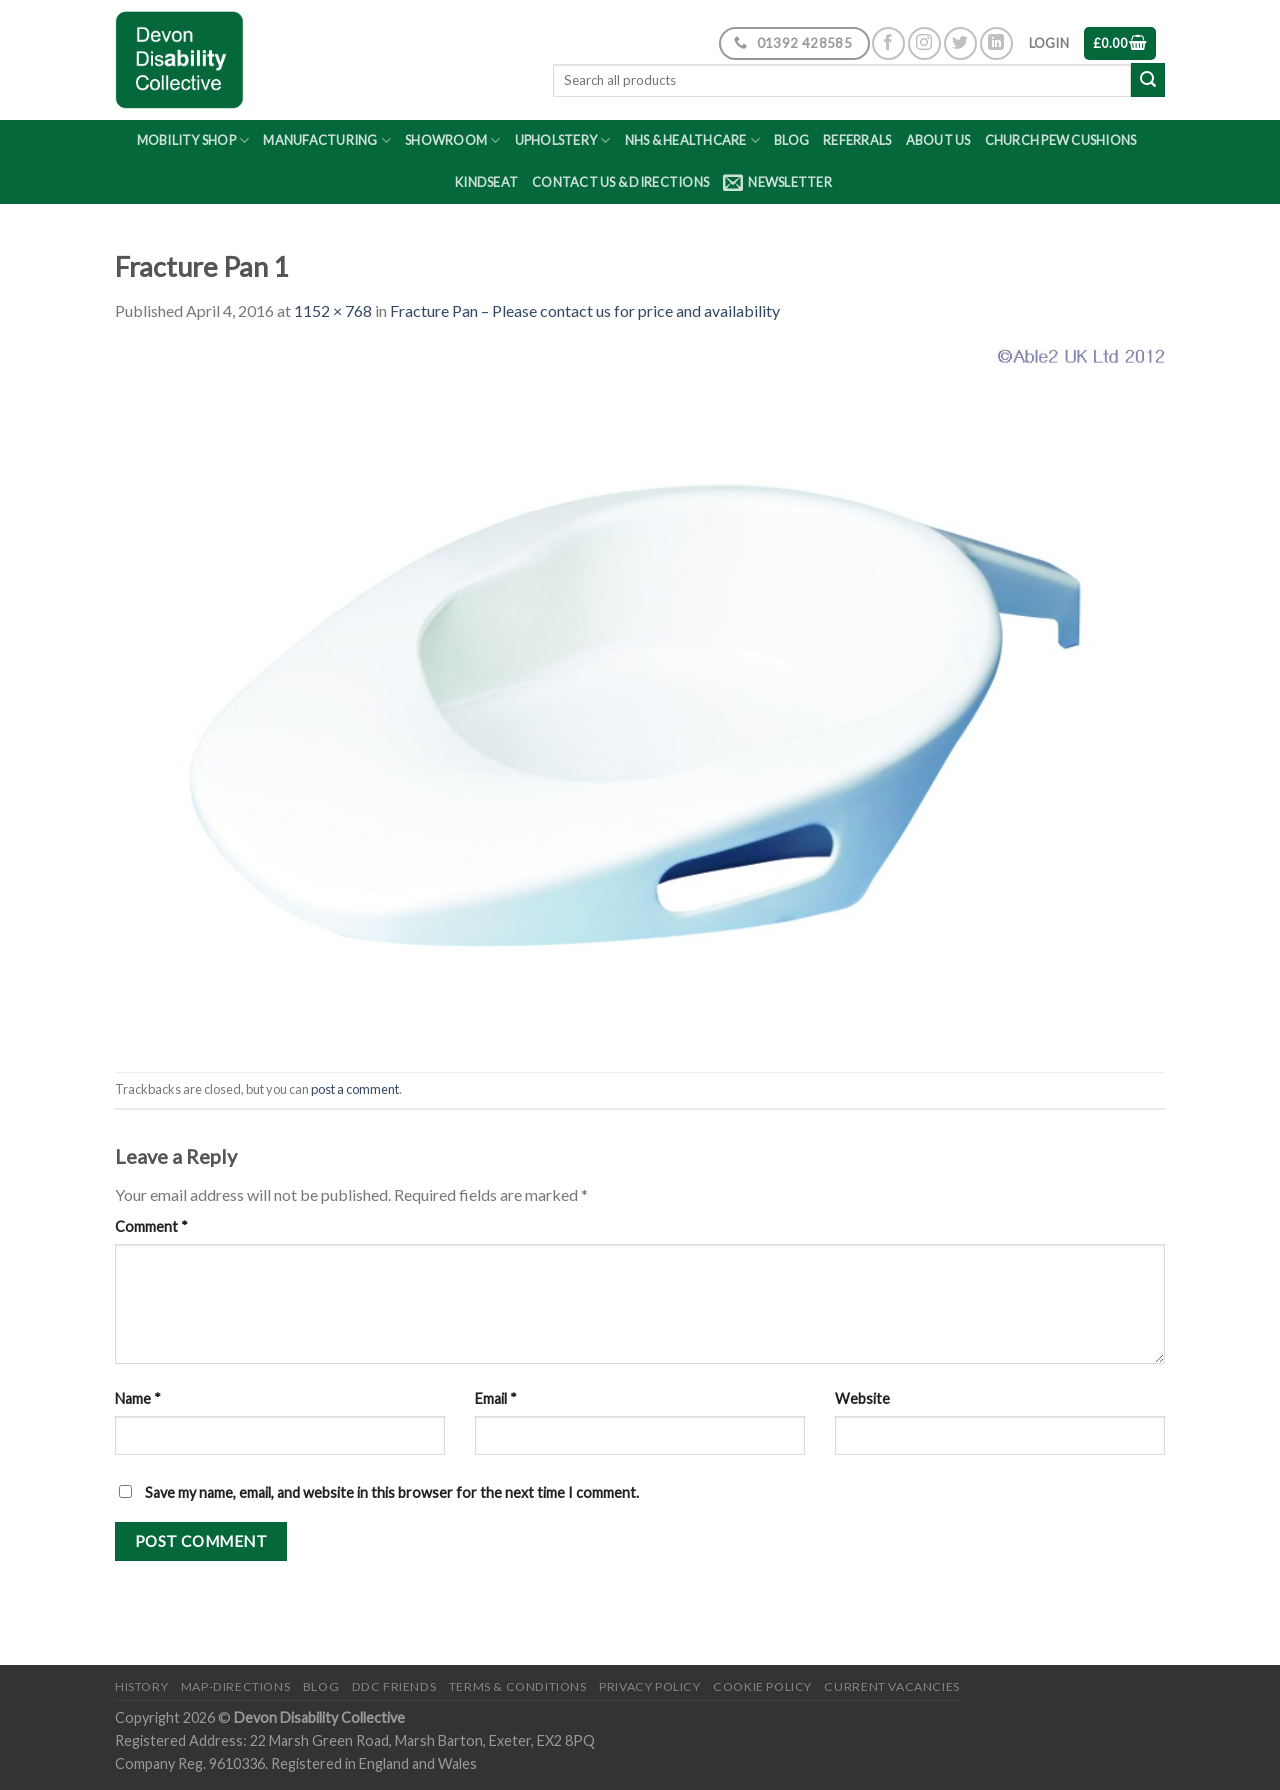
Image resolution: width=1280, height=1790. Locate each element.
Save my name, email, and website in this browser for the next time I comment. (392, 1492)
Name (138, 1398)
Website (862, 1398)
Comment (151, 1226)
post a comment (355, 1089)
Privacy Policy (650, 1686)
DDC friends (394, 1686)
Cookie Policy (762, 1686)
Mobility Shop (193, 140)
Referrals (857, 140)
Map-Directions (236, 1686)
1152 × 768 (333, 310)
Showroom (453, 140)
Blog (791, 140)
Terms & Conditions (518, 1686)
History (141, 1686)
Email (496, 1398)
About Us (938, 140)
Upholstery (563, 140)
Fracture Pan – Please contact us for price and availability (585, 310)
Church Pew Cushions (1061, 140)
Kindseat (486, 182)
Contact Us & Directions (620, 182)
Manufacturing (327, 140)
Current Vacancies (891, 1686)
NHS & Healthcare (693, 140)
